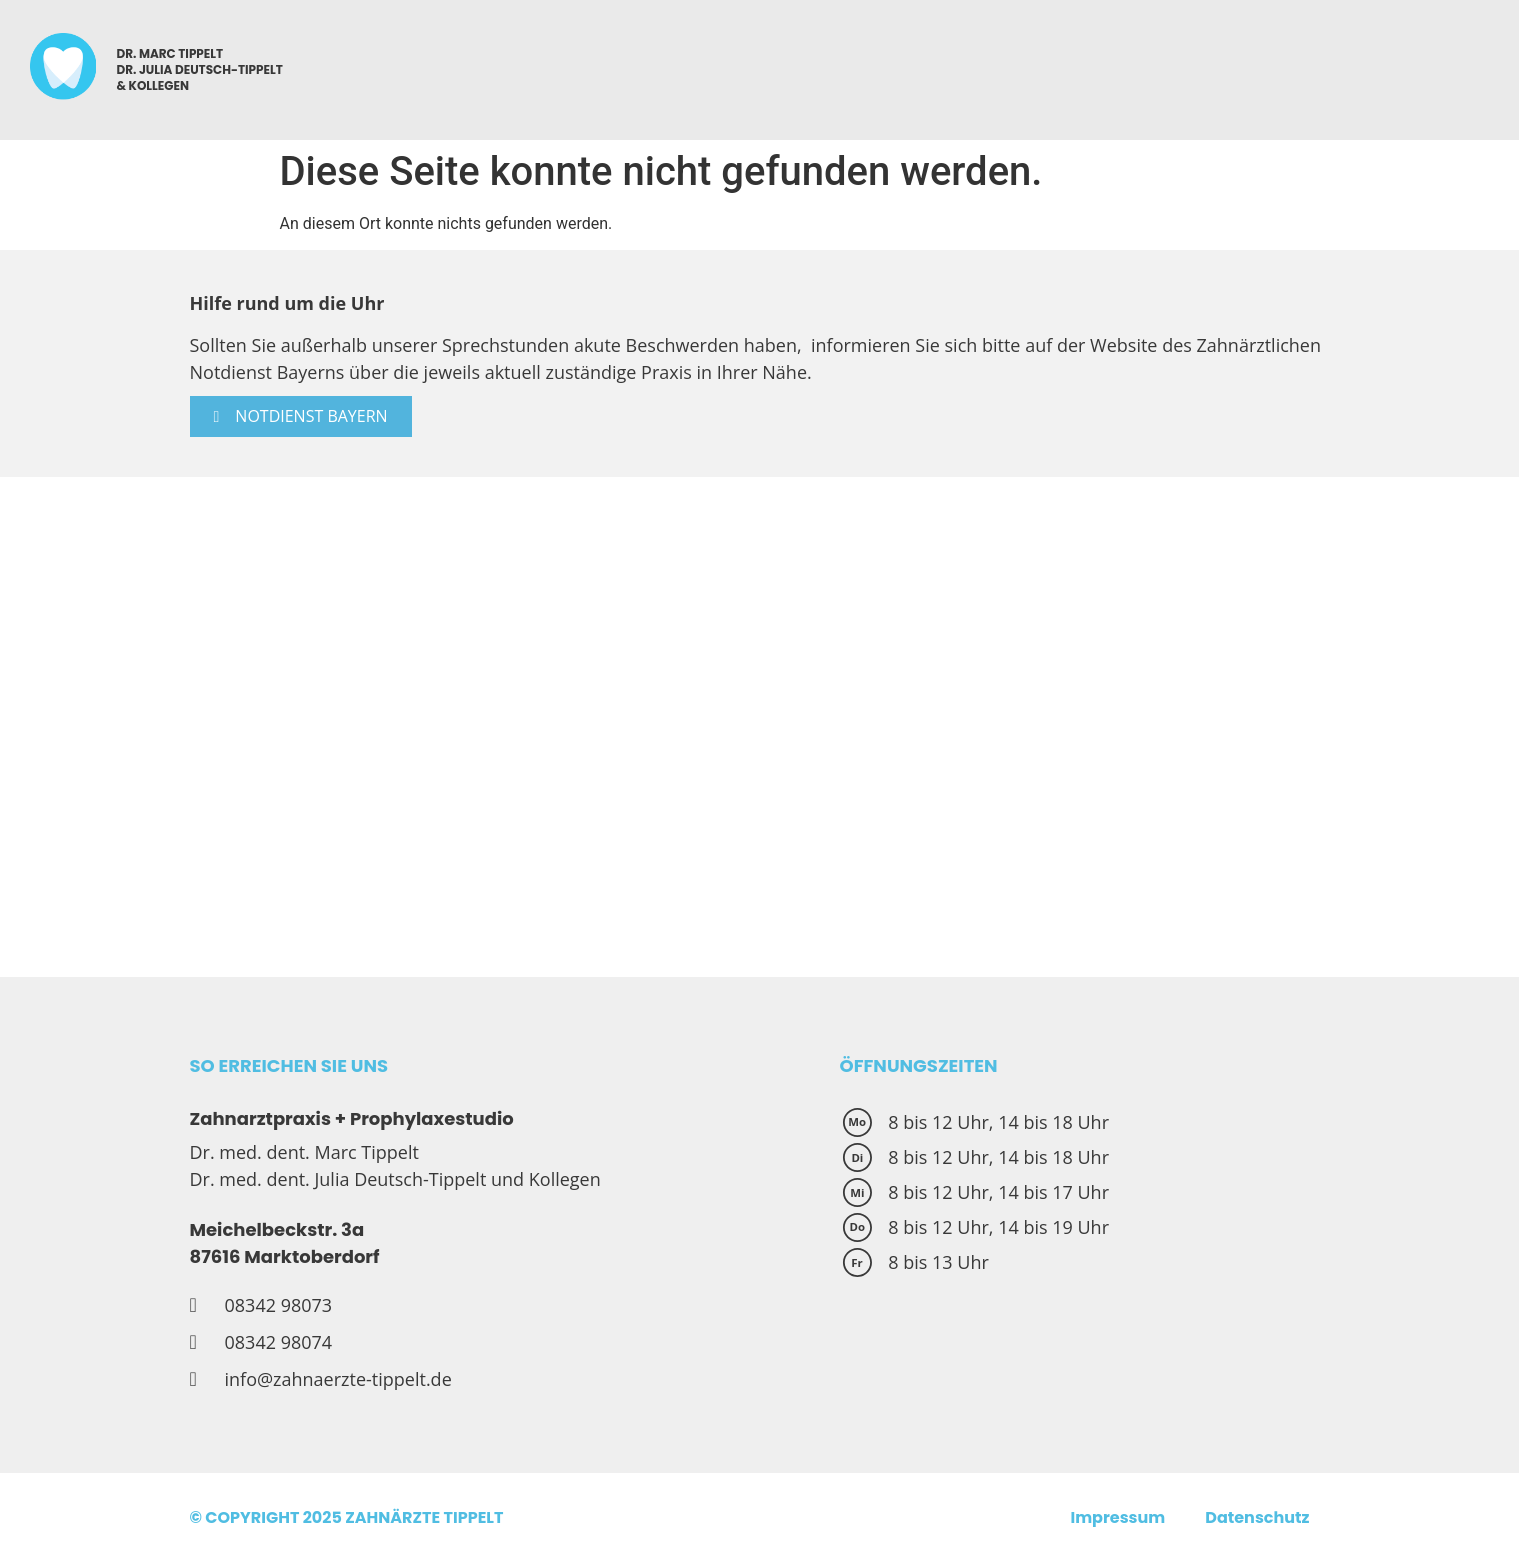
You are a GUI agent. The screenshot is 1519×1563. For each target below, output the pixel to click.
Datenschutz (1257, 1517)
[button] (301, 416)
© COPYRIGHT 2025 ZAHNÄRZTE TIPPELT (347, 1517)
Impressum (1117, 1517)
